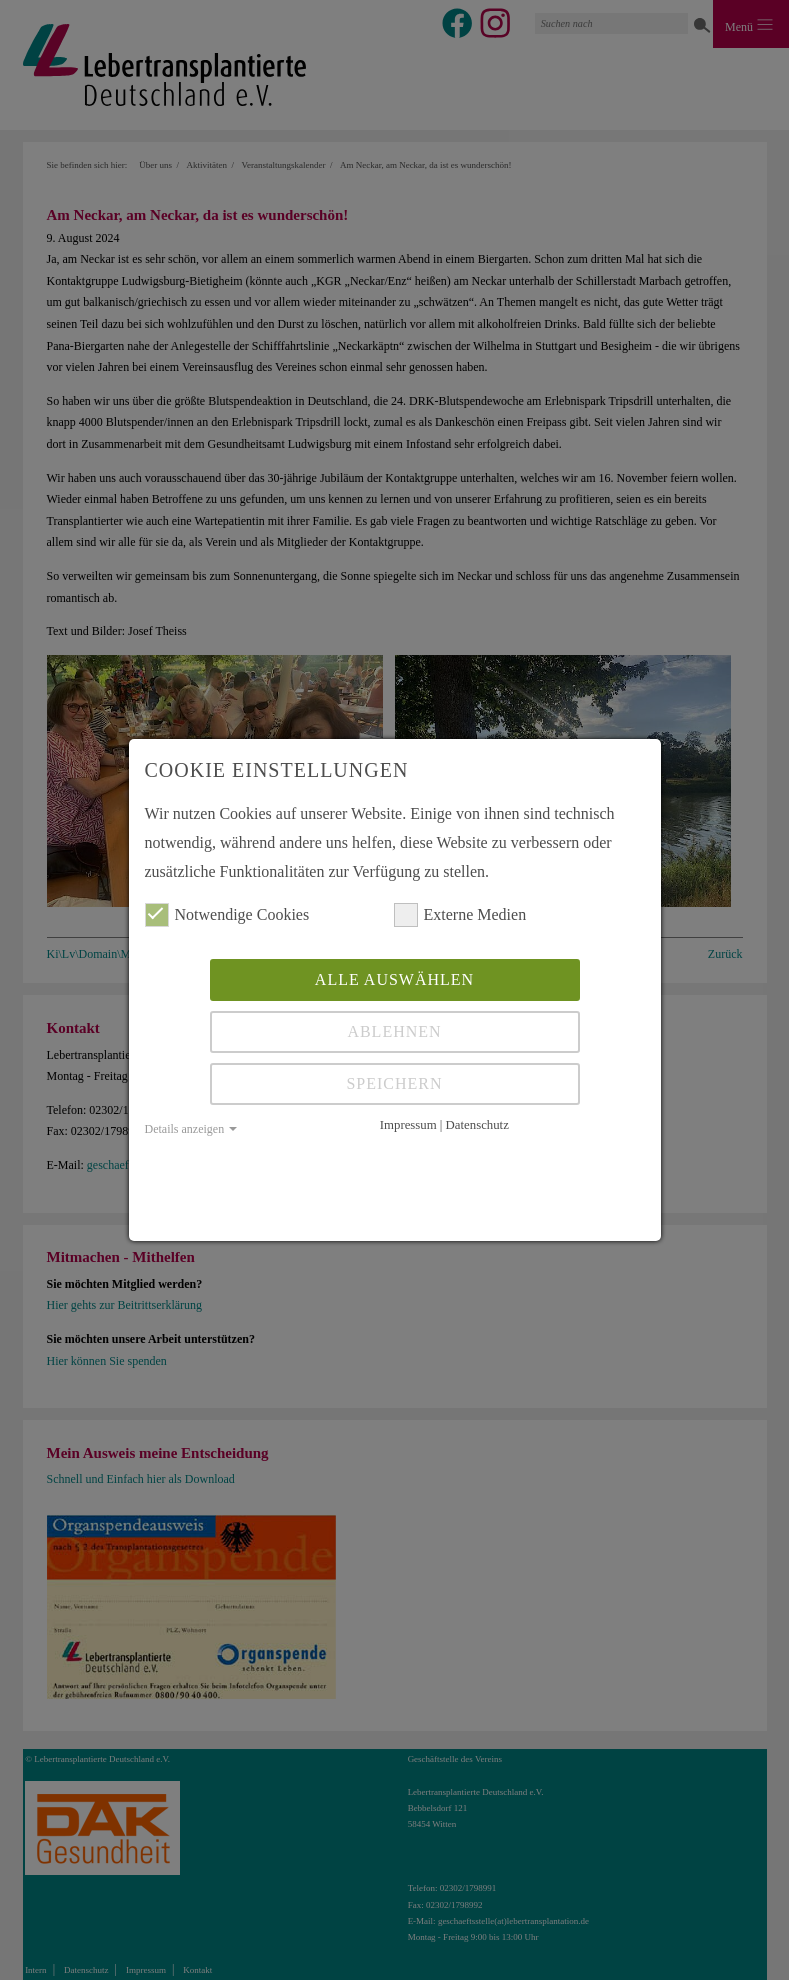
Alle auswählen (394, 979)
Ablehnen (394, 1031)
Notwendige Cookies (227, 915)
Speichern (394, 1083)
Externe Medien (460, 915)
